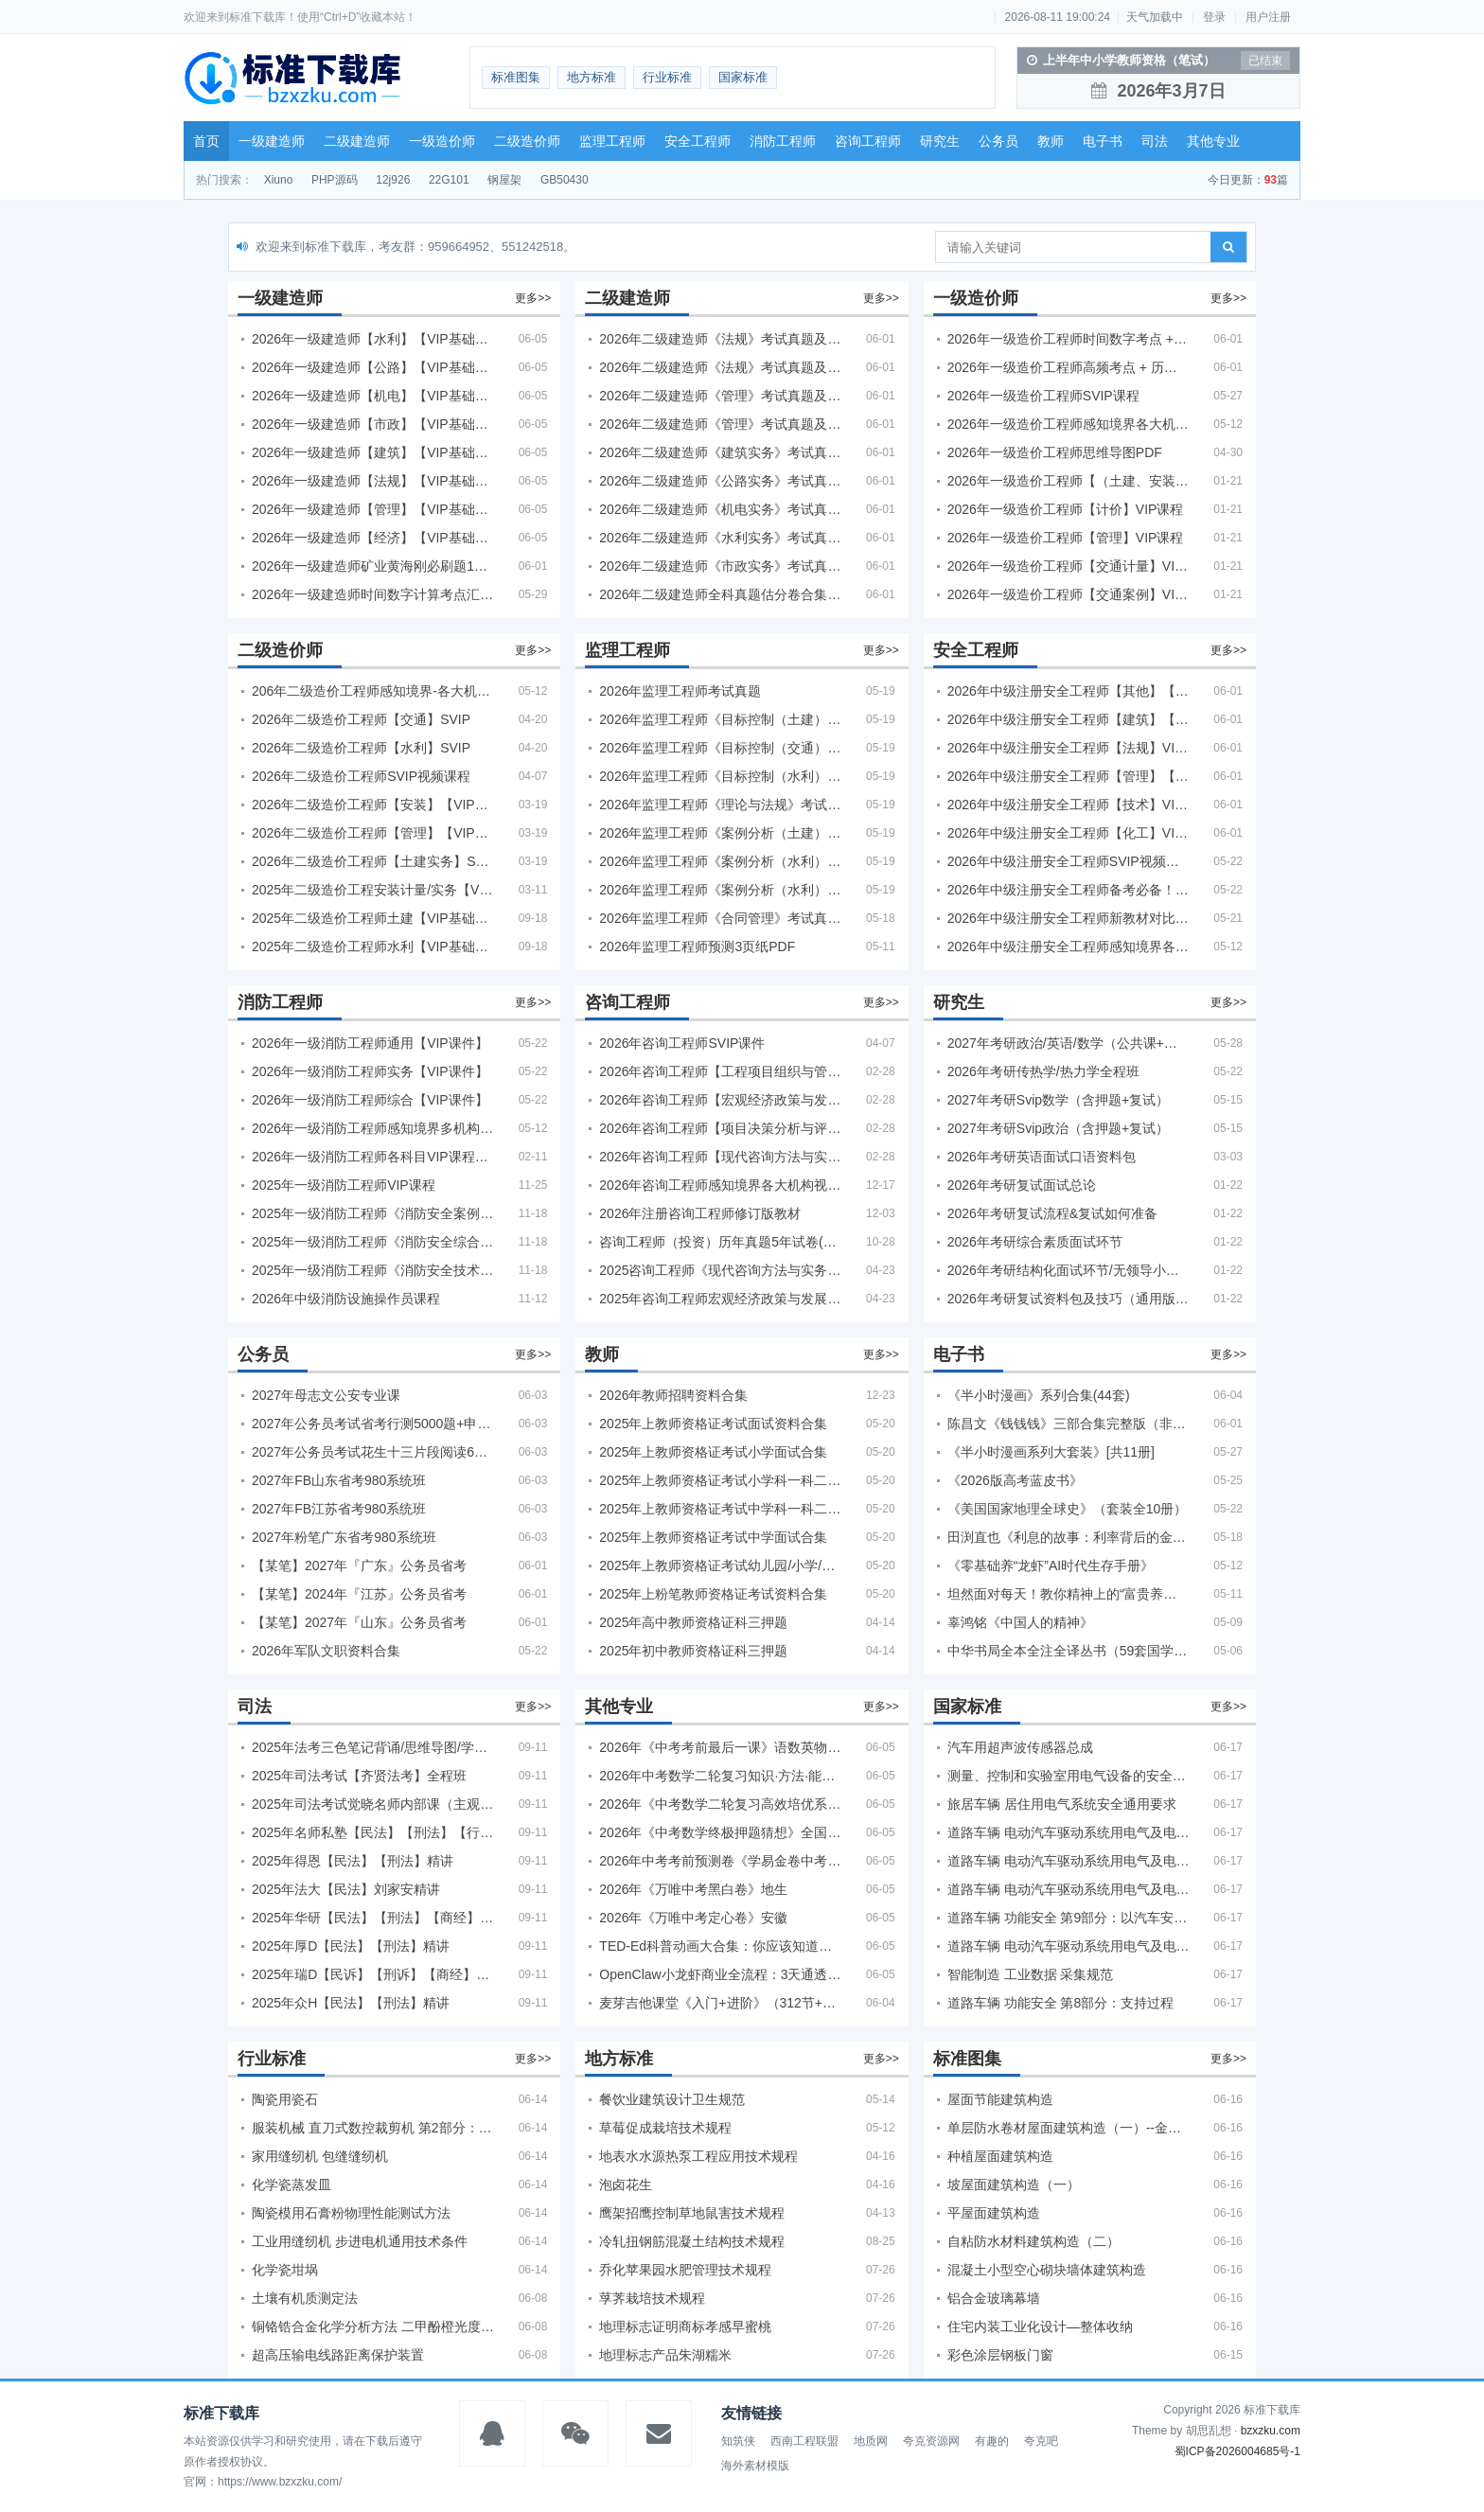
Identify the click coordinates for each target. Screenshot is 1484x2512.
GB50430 (564, 179)
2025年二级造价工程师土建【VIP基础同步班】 (373, 918)
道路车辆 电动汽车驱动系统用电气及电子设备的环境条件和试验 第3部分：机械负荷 (1068, 1832)
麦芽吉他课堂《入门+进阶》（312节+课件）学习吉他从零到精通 (720, 2002)
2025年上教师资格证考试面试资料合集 (713, 1423)
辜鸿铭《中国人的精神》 (1020, 1622)
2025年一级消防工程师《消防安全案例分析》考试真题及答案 (373, 1213)
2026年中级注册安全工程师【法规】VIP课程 (1068, 747)
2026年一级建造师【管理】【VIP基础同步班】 (373, 509)
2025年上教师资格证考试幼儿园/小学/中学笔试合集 (720, 1565)
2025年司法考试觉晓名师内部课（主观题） (373, 1804)
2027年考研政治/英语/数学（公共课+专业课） (1068, 1043)
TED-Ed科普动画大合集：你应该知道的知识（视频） (720, 1946)
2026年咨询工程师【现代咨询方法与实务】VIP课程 (720, 1156)
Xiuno (278, 179)
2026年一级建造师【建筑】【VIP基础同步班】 (373, 452)
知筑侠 (738, 2441)
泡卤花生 (625, 2184)
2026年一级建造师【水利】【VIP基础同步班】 (373, 338)
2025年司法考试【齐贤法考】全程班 (359, 1775)
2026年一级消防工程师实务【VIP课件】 (370, 1071)
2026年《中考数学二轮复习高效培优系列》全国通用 (720, 1804)
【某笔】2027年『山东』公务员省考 (359, 1622)
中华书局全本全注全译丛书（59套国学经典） (1068, 1650)
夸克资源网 (931, 2441)
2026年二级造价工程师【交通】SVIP (361, 719)
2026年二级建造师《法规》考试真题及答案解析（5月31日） (720, 367)
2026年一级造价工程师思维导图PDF (1054, 452)
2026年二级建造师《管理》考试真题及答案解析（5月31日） (720, 424)
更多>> (533, 298)
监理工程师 (612, 141)
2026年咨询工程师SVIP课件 (682, 1043)
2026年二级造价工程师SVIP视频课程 (361, 776)
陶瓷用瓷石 (285, 2099)
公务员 (998, 141)
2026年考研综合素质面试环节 (1034, 1241)
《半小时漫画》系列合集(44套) (1038, 1395)
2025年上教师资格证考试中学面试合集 (713, 1537)
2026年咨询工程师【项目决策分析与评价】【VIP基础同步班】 (720, 1128)
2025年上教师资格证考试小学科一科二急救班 (720, 1480)
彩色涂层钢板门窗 (1000, 2354)
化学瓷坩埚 (285, 2269)
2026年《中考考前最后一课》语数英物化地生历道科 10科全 (720, 1747)
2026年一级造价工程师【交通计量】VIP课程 (1068, 566)
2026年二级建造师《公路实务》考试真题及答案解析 (720, 480)
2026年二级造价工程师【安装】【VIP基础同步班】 (373, 804)
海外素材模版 (755, 2465)
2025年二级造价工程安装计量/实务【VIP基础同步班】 (373, 889)
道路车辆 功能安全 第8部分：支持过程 (1061, 2002)
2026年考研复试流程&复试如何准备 (1052, 1213)
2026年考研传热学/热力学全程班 (1043, 1071)
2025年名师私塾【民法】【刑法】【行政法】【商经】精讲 (373, 1832)
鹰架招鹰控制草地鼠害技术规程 (692, 2212)
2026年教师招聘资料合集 (673, 1395)
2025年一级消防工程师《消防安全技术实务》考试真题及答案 (373, 1270)
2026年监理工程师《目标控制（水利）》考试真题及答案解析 (720, 776)
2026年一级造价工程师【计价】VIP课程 (1065, 509)
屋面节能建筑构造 (1000, 2099)
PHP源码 (334, 179)
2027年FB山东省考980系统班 (339, 1480)
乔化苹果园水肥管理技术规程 (685, 2269)
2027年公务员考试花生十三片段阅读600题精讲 (373, 1451)
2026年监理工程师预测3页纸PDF (697, 946)
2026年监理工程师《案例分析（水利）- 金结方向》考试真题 (720, 861)
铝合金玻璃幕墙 (993, 2298)
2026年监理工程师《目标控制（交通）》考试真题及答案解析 (720, 747)
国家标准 (743, 77)
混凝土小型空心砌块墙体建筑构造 (1046, 2269)
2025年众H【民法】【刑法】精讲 (351, 2002)
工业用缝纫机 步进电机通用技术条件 (360, 2241)
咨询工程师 (868, 141)
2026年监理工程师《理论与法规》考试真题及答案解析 (720, 804)
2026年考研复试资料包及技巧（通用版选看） (1068, 1298)
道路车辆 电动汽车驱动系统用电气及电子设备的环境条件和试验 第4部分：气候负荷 (1068, 1860)
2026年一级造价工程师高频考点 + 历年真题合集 (1068, 367)
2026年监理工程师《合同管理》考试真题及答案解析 (720, 918)
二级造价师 (527, 141)
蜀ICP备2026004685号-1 (1237, 2451)
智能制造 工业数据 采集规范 (1030, 1974)
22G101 (449, 179)
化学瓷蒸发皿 (291, 2184)
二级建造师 (357, 141)
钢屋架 (504, 179)
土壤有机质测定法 (305, 2298)
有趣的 (992, 2441)
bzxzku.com (1270, 2430)
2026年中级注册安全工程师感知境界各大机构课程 (1068, 946)
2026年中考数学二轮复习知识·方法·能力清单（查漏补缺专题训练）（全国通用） (720, 1775)
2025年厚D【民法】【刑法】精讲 (351, 1946)
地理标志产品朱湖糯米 (665, 2354)
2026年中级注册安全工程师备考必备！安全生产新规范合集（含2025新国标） (1068, 889)
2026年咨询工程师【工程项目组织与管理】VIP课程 (720, 1071)
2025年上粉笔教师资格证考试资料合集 (713, 1593)
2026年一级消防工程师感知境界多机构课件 (373, 1128)
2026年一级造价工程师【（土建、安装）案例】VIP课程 (1068, 480)
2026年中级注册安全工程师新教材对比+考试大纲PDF (1068, 918)
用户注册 (1268, 17)
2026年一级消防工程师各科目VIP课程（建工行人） (373, 1156)
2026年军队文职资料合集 (326, 1650)
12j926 (393, 179)
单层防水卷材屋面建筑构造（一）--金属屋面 (1068, 2127)
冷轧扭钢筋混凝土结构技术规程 (692, 2241)
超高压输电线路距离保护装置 (338, 2354)
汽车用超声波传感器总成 (1020, 1747)
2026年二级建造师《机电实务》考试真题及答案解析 (720, 509)
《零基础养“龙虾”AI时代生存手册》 (1051, 1565)
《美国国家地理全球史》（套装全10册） (1067, 1508)
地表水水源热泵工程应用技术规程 (698, 2156)
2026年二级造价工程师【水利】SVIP (361, 747)
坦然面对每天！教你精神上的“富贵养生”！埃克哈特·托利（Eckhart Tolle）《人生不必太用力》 (1068, 1593)
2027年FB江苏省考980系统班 (339, 1508)
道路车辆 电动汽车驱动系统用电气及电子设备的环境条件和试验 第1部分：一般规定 (1068, 1889)
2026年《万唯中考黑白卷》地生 (693, 1889)
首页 (206, 141)
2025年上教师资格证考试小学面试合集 (713, 1451)
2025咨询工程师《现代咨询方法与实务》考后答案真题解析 (720, 1270)
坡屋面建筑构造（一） (1013, 2184)
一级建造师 (271, 141)
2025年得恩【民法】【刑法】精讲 (352, 1860)
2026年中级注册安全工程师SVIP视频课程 (1068, 861)
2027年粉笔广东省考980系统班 (344, 1537)
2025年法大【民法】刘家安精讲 (346, 1889)
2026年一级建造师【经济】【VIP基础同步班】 (373, 537)
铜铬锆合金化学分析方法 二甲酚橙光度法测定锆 (373, 2326)
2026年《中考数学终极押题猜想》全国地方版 (720, 1832)
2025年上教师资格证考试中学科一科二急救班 (720, 1508)
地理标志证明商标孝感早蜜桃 (685, 2326)
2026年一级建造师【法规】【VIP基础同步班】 (373, 480)
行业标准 (667, 77)
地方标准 (591, 77)
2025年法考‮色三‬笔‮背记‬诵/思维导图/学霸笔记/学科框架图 (373, 1747)
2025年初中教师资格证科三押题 (693, 1650)
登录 (1214, 17)
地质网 (871, 2441)
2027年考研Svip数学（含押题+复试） (1058, 1099)
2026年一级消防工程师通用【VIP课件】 (370, 1043)
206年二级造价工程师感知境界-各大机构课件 (373, 691)
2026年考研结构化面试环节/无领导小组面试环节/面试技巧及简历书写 (1068, 1270)
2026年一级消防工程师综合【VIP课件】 (370, 1099)
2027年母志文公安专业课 (326, 1395)
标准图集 (515, 77)
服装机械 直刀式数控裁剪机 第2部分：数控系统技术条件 (373, 2127)
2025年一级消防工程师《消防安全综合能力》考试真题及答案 (373, 1241)
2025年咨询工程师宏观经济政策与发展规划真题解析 (720, 1298)
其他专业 (1213, 141)
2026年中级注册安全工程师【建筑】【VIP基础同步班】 (1068, 719)
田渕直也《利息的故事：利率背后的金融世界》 (1068, 1537)
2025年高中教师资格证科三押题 (693, 1622)
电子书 (1102, 141)
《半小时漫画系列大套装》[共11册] (1051, 1451)
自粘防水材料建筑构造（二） (1033, 2241)
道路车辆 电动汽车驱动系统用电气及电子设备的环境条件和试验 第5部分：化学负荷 (1068, 1946)
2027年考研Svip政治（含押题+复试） (1058, 1128)
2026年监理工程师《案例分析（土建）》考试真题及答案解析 (720, 832)
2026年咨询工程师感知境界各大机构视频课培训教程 (720, 1185)
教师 (1050, 141)
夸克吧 (1041, 2441)
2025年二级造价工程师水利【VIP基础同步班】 (373, 946)
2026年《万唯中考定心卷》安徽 (693, 1917)
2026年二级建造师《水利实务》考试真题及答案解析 (720, 537)
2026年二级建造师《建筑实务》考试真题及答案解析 (720, 452)
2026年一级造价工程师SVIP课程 (1043, 395)
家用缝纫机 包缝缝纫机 (320, 2156)
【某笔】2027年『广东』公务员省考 (359, 1565)
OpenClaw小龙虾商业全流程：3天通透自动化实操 (720, 1974)
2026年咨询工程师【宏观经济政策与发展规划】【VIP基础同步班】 (720, 1099)
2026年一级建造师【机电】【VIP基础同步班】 (373, 395)
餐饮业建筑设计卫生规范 (672, 2099)
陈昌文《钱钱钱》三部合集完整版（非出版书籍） (1068, 1423)
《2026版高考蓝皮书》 (1015, 1480)
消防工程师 (783, 141)
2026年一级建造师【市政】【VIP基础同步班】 (373, 424)
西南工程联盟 (804, 2441)
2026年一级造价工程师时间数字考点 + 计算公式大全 (1068, 338)
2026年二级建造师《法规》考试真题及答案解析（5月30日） (720, 338)
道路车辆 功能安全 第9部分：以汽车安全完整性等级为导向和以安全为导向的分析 (1068, 1917)
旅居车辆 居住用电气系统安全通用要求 (1061, 1804)
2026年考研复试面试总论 (1021, 1185)
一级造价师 (442, 141)
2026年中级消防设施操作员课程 (346, 1298)
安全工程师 (697, 141)
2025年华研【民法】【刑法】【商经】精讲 (373, 1917)
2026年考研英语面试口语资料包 (1041, 1156)
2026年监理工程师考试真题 (680, 691)
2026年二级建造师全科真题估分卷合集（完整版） (720, 594)
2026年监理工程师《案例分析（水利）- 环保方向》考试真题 (720, 889)
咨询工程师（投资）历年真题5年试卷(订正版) (720, 1241)
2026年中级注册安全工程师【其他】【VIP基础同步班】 (1068, 691)
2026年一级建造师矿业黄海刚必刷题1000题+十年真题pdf (373, 566)
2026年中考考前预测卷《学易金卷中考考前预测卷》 (720, 1860)
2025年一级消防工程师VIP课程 (343, 1185)
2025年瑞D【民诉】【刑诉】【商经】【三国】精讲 (373, 1974)
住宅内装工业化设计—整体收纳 (1040, 2326)
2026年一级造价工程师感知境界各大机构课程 (1068, 424)
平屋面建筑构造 (993, 2212)
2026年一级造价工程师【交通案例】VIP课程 (1068, 594)
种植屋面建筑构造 (1000, 2156)
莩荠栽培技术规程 (652, 2298)
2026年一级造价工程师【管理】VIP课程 (1065, 537)
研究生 (940, 141)
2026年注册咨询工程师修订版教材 (700, 1213)
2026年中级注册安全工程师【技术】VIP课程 (1068, 804)
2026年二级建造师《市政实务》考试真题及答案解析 (720, 566)
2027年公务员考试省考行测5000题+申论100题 (373, 1423)
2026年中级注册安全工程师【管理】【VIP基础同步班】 (1068, 776)
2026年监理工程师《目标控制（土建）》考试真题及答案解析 (720, 719)
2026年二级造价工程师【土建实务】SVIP (373, 861)
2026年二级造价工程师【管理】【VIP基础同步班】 (373, 832)
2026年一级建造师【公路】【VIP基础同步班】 (373, 367)
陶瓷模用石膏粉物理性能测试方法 (351, 2212)
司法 (1154, 141)
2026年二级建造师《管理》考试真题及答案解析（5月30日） (720, 395)
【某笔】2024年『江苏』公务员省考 (359, 1593)
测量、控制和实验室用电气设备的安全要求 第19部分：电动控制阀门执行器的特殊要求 (1068, 1775)
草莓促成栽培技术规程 (665, 2127)
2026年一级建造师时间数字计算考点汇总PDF (373, 594)
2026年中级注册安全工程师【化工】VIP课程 (1068, 832)
